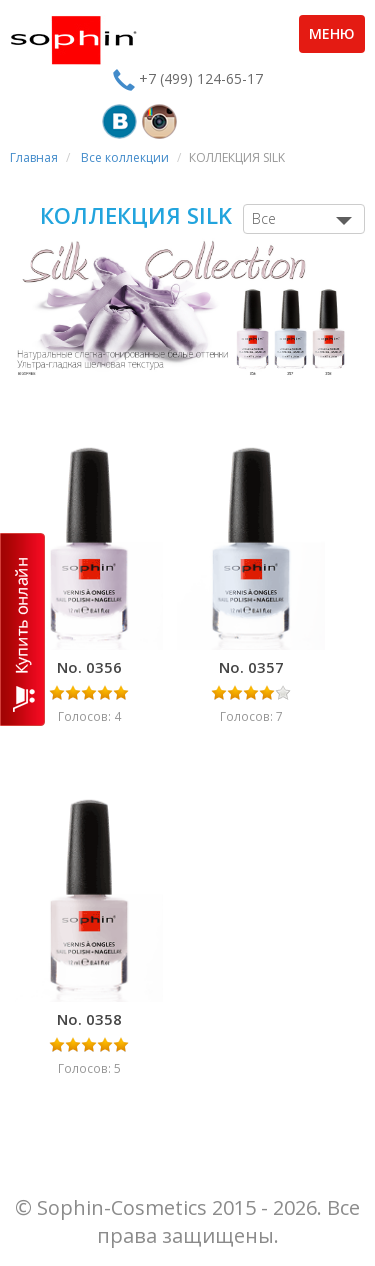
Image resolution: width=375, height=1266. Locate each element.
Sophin (73, 40)
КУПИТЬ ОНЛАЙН (22, 629)
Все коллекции (125, 157)
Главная (34, 157)
